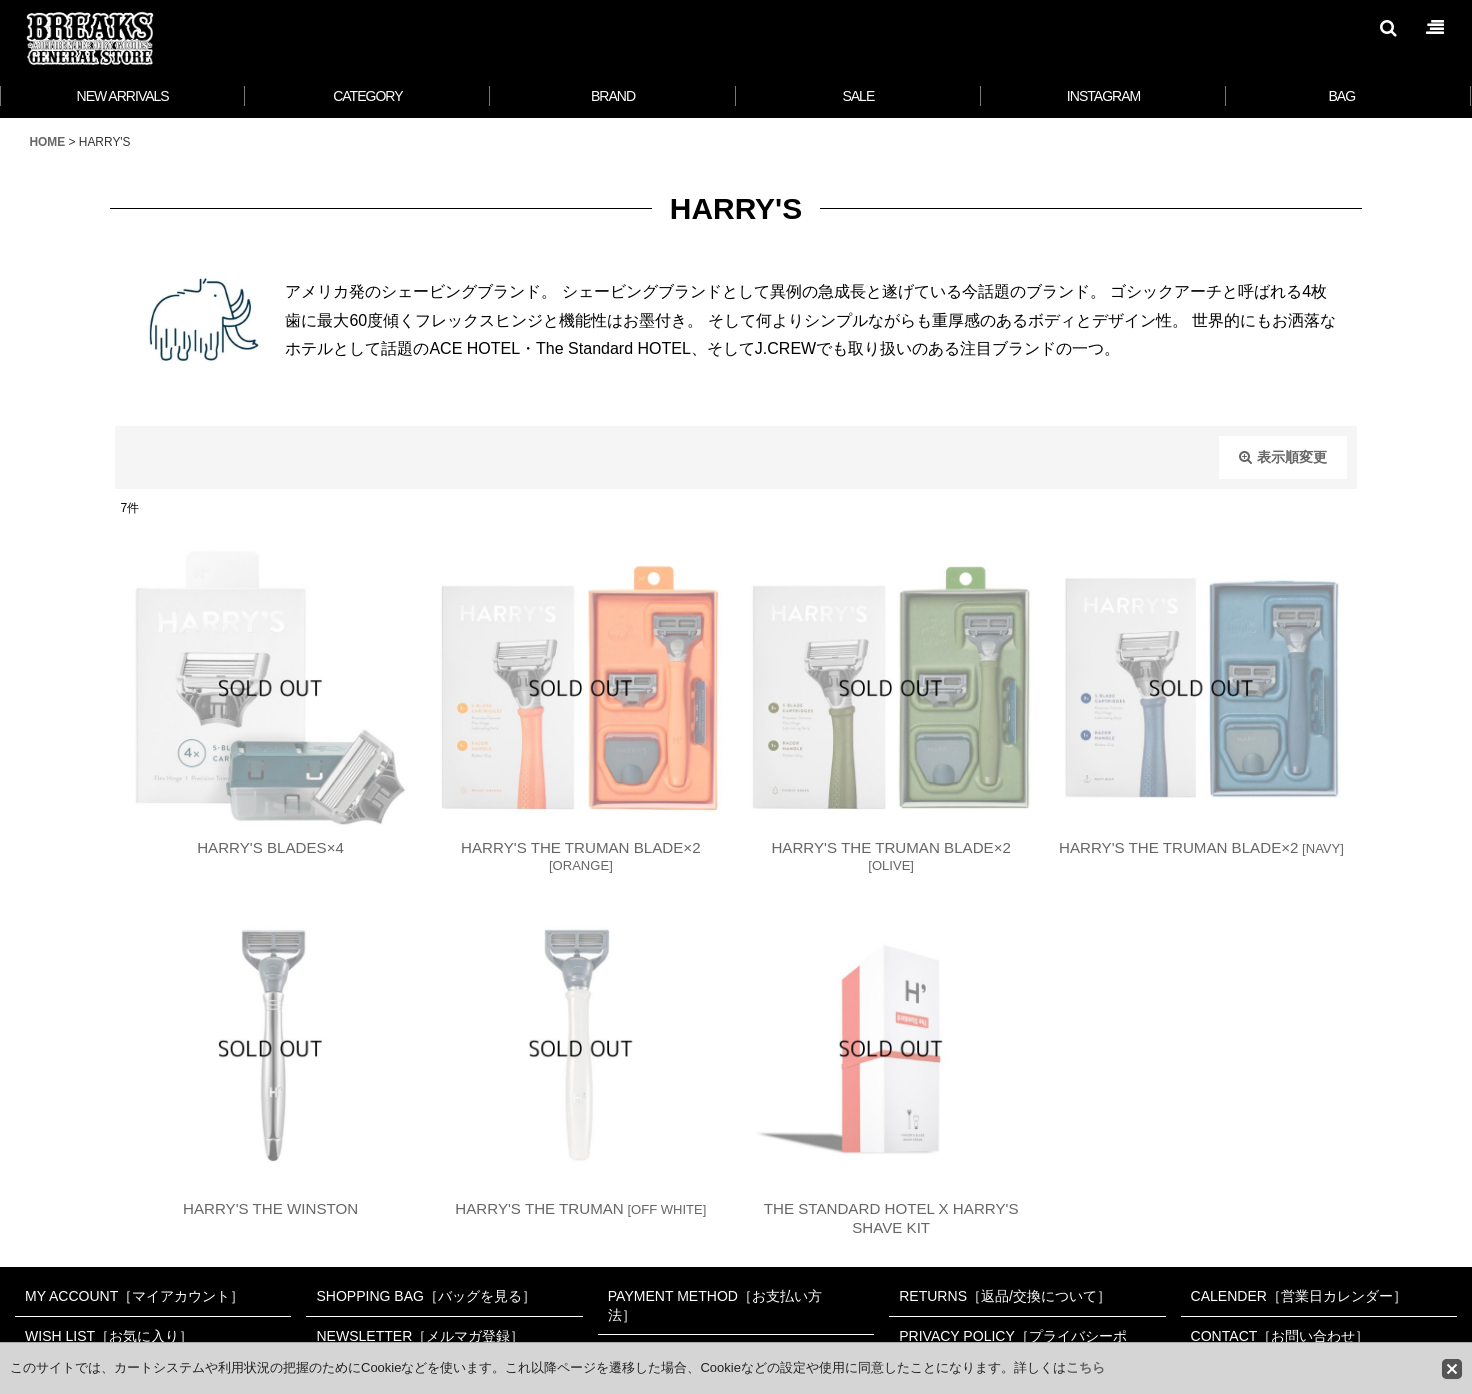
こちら (1085, 1367)
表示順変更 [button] (1283, 457)
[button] (1388, 28)
